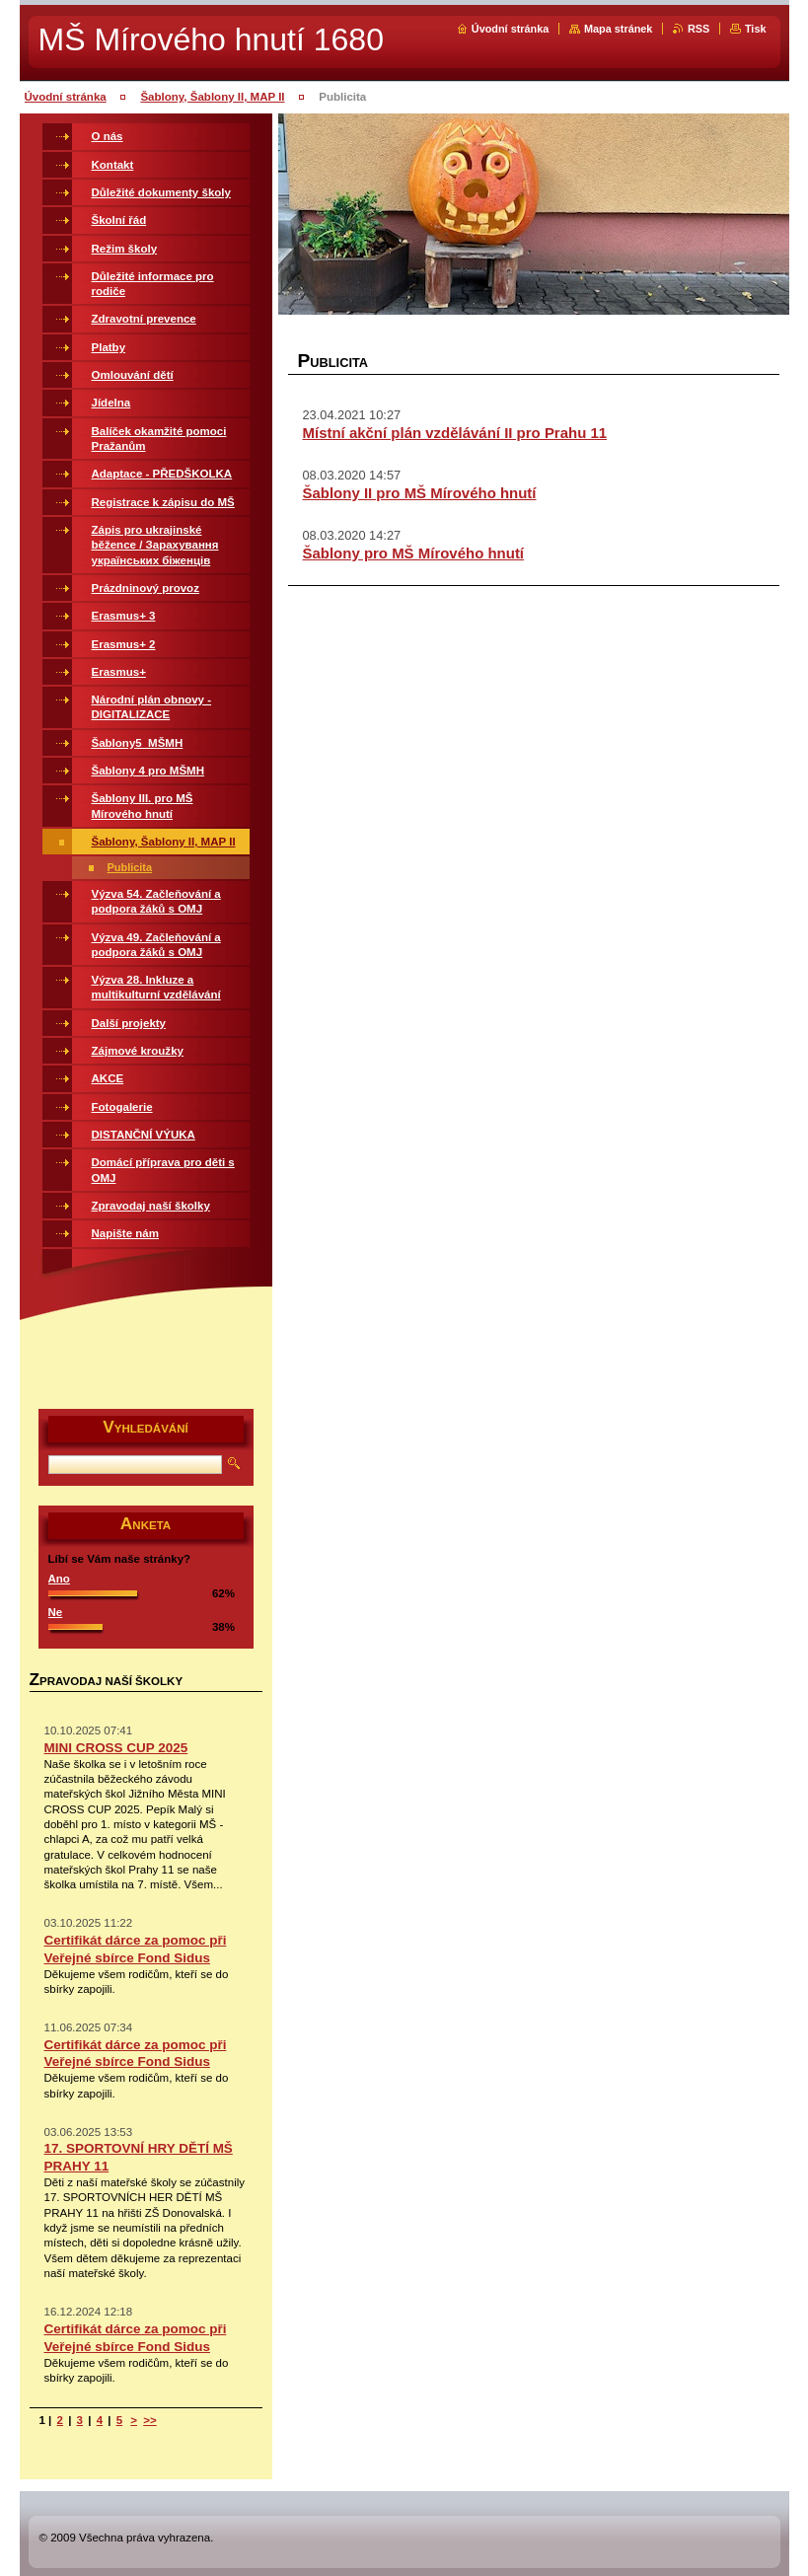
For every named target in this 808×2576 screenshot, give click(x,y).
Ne (55, 1612)
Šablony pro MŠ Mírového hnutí (414, 553)
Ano (59, 1578)
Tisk (756, 29)
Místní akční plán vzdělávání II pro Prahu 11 (455, 432)
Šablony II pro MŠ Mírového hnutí (420, 492)
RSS (698, 29)
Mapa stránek (618, 29)
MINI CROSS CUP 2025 (116, 1747)
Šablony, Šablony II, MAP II (212, 97)
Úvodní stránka (511, 29)
